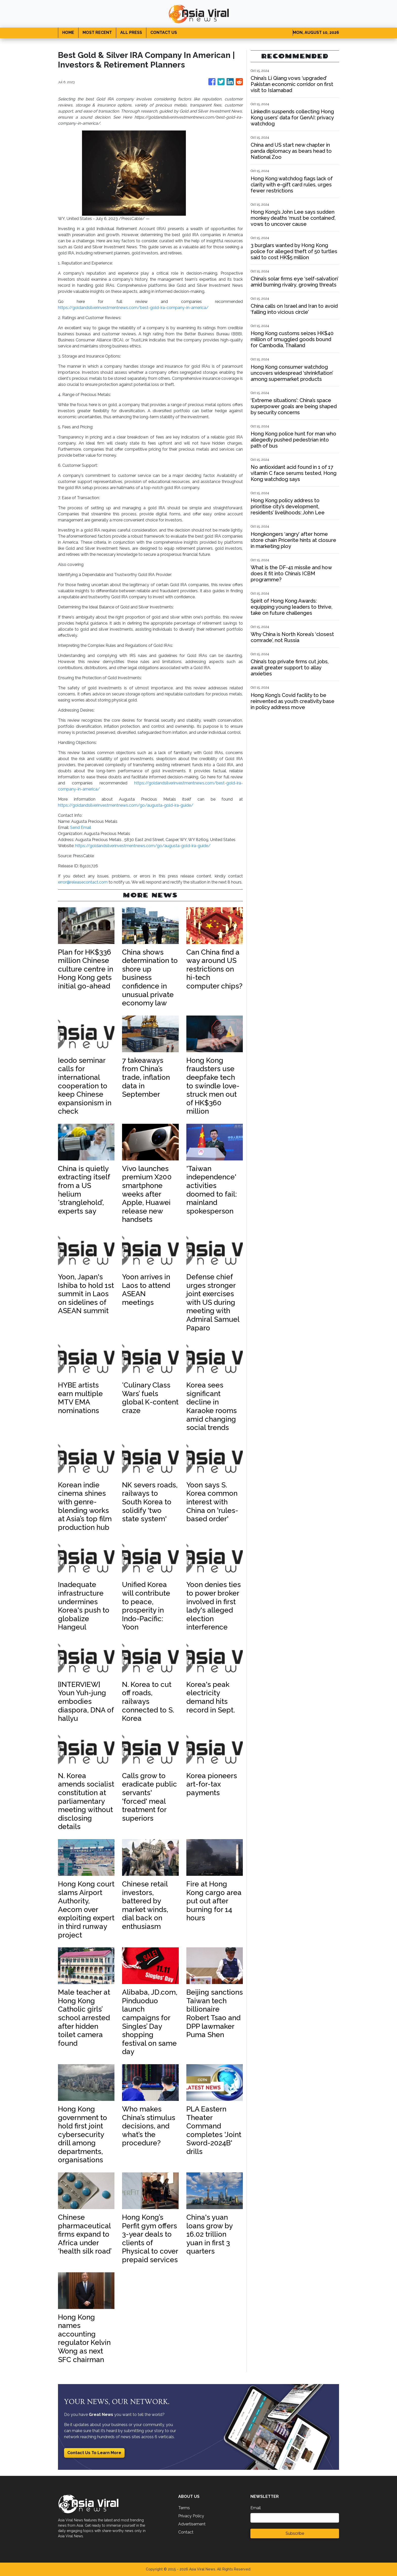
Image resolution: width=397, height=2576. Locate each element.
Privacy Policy (191, 2516)
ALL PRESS (131, 32)
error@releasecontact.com (83, 882)
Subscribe (295, 2533)
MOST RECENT (97, 32)
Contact (185, 2532)
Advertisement (192, 2524)
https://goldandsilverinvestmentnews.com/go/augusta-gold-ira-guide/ (126, 805)
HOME (68, 32)
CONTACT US (163, 32)
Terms (184, 2507)
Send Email (80, 827)
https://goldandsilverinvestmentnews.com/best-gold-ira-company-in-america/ (133, 307)
